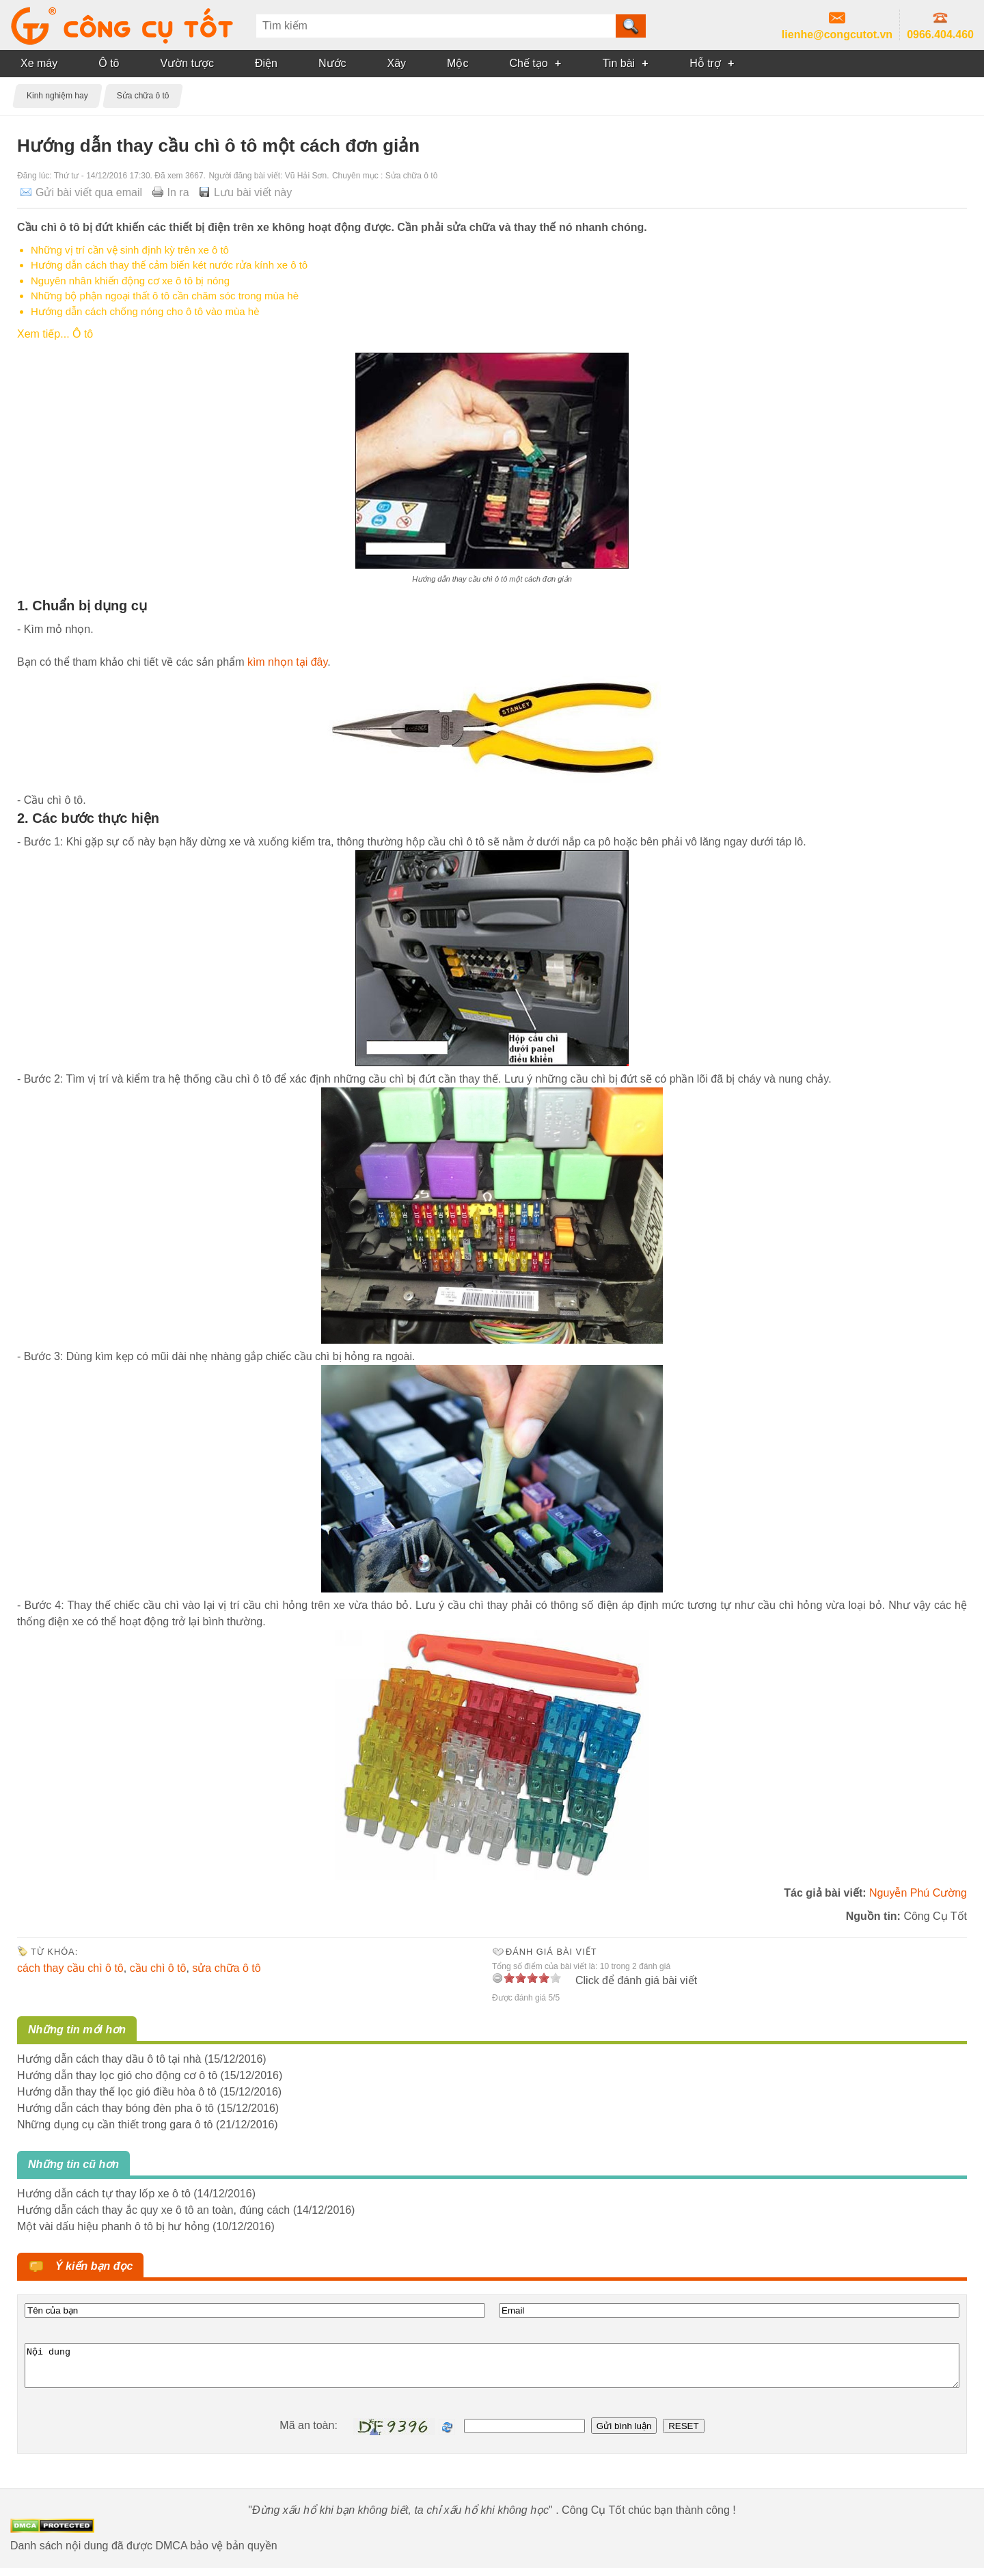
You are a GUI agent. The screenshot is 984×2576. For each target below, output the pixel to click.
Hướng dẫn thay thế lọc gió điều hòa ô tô (117, 2092)
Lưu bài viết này (253, 192)
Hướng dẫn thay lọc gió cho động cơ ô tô (117, 2075)
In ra (178, 192)
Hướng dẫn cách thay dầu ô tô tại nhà (109, 2059)
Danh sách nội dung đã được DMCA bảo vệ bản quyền (143, 2554)
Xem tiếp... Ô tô (55, 334)
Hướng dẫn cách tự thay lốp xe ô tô (104, 2193)
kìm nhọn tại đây (285, 662)
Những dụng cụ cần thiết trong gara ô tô (115, 2124)
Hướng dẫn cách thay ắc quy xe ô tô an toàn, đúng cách (153, 2210)
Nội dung (492, 2369)
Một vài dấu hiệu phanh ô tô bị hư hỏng (113, 2226)
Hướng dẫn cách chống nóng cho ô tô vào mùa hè (145, 311)
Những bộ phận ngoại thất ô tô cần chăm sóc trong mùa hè (165, 295)
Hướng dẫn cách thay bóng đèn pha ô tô (115, 2108)
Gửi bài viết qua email (89, 192)
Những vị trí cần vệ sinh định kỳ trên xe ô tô (130, 250)
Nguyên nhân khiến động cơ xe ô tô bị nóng (130, 280)
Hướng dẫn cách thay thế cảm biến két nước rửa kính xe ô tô (169, 265)
